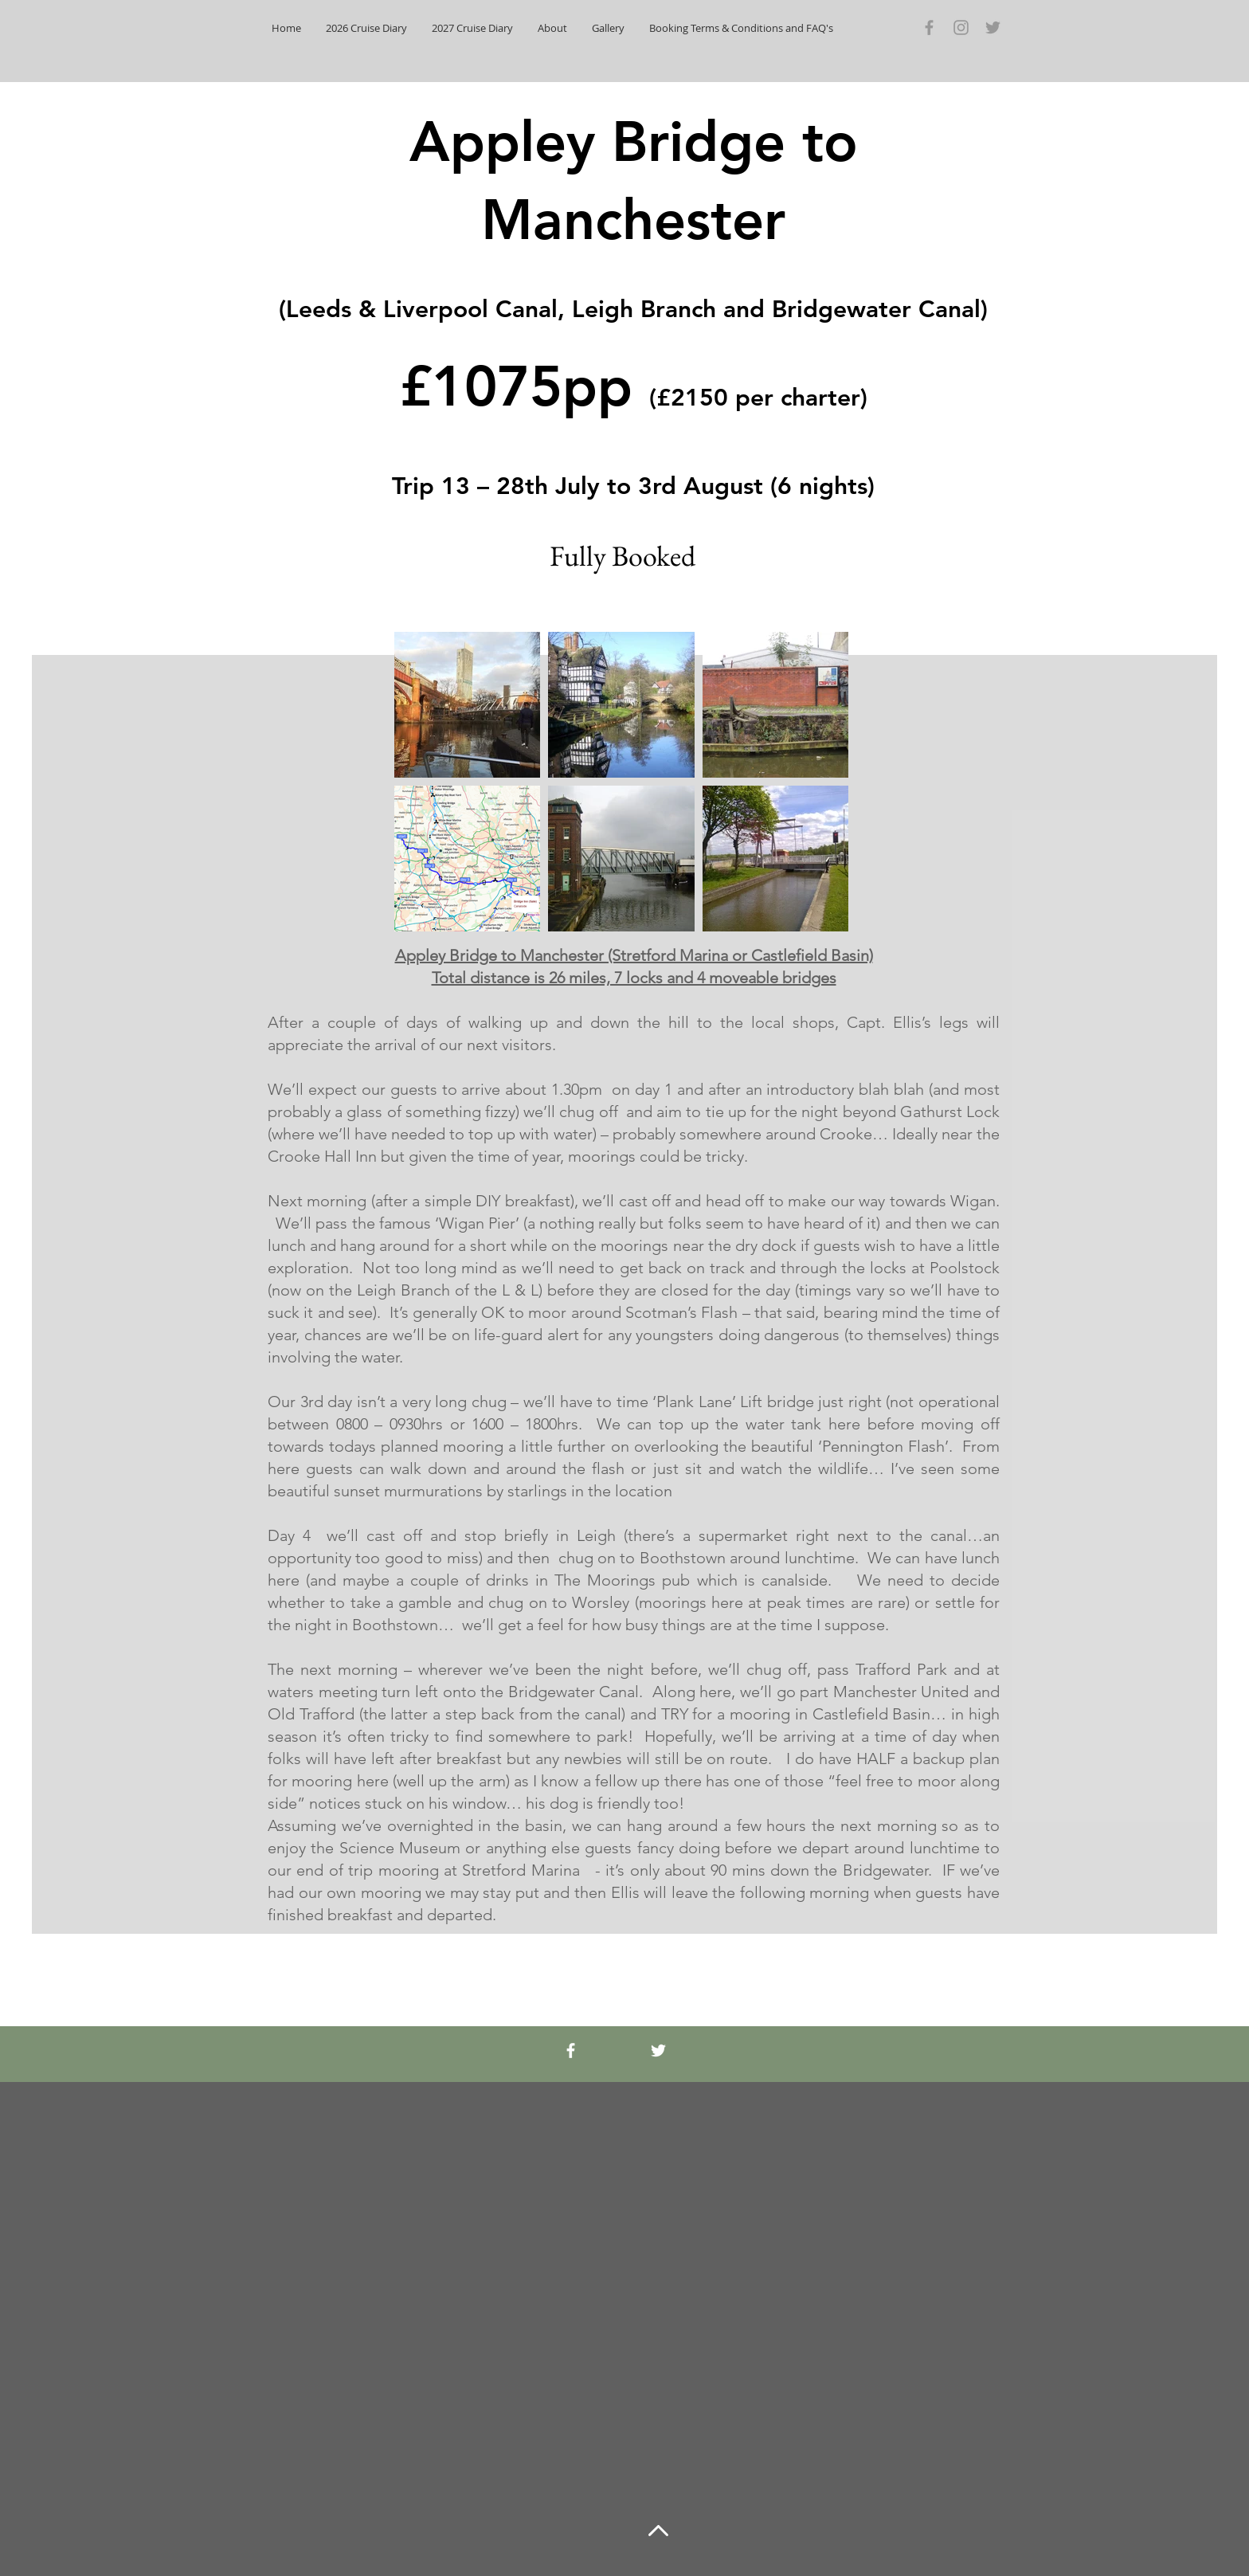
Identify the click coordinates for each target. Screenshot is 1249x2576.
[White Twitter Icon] (658, 2050)
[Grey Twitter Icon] (993, 27)
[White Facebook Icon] (571, 2050)
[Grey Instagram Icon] (961, 27)
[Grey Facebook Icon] (929, 27)
